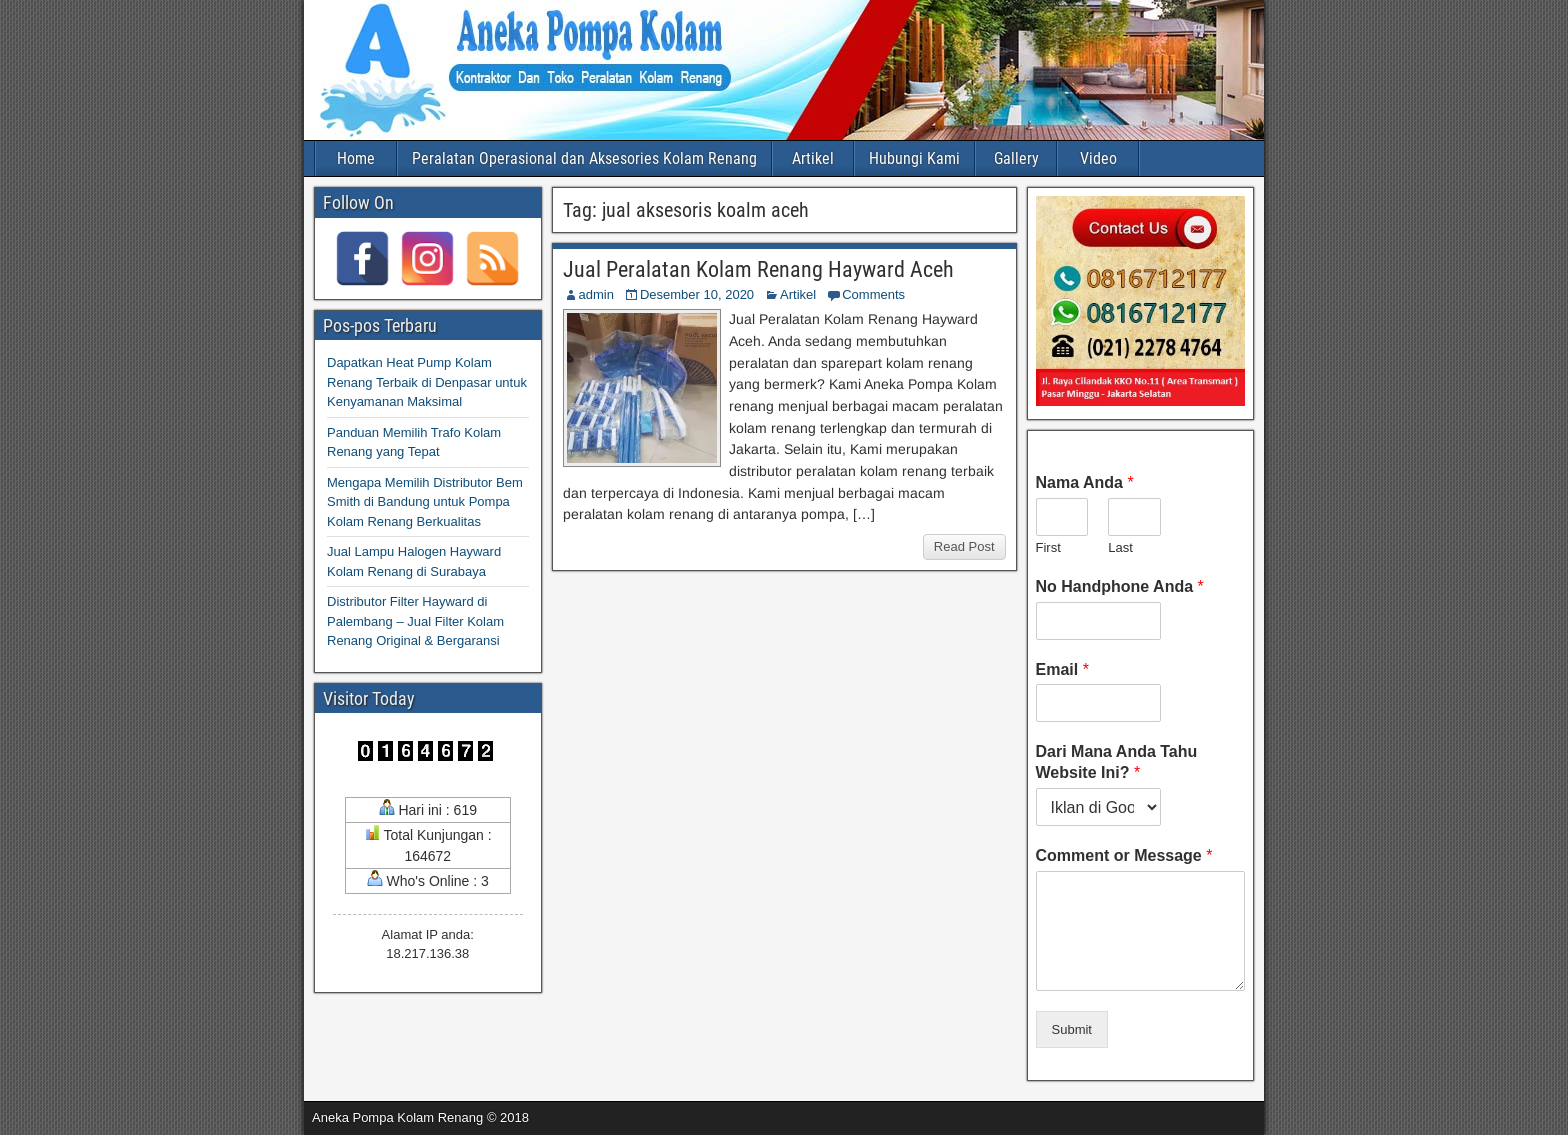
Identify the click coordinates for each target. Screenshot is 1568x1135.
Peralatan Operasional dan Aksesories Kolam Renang (584, 158)
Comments (873, 294)
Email (1062, 669)
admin (596, 294)
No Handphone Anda (1120, 586)
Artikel (813, 158)
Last (1120, 547)
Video (1098, 158)
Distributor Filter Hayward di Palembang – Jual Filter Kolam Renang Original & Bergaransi (415, 621)
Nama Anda (1085, 482)
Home (356, 158)
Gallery (1016, 158)
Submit (1072, 1029)
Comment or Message (1124, 855)
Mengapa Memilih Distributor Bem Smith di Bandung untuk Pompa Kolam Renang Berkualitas (425, 502)
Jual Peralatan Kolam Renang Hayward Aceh (758, 269)
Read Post (964, 546)
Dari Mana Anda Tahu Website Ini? (1117, 762)
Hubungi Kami (914, 158)
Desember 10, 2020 (697, 294)
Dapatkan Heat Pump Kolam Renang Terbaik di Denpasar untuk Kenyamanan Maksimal (427, 382)
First (1048, 547)
